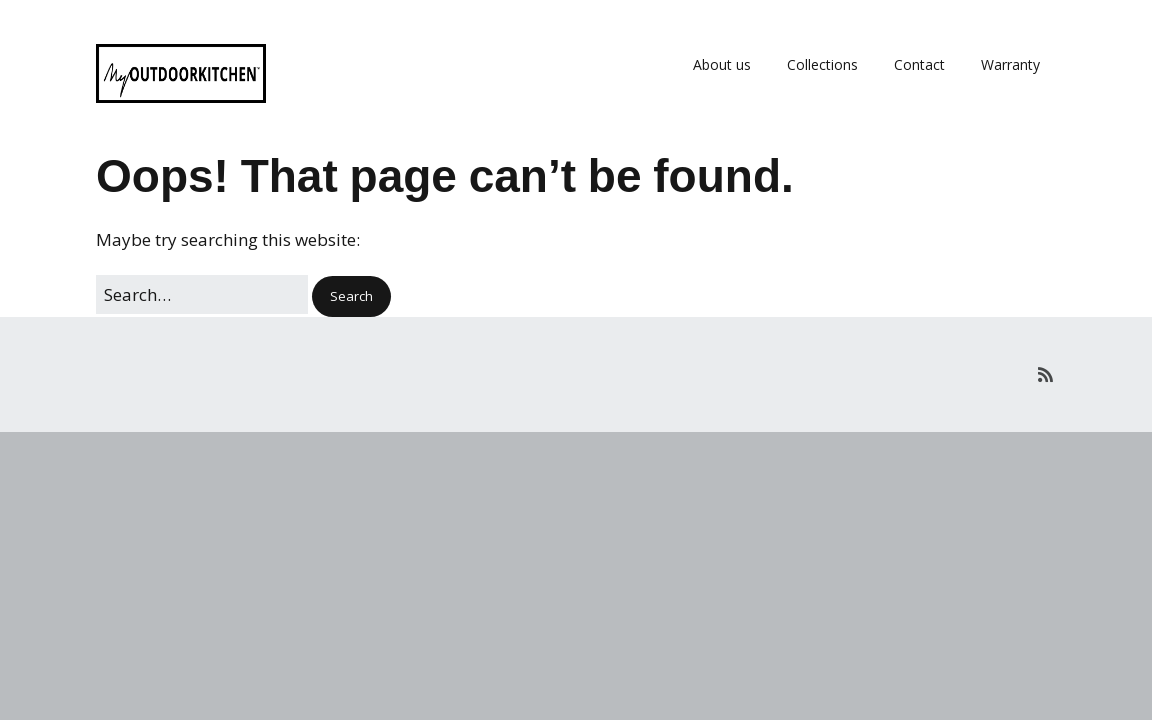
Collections (822, 64)
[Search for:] (202, 294)
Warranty (1010, 64)
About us (722, 64)
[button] (351, 296)
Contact (919, 64)
